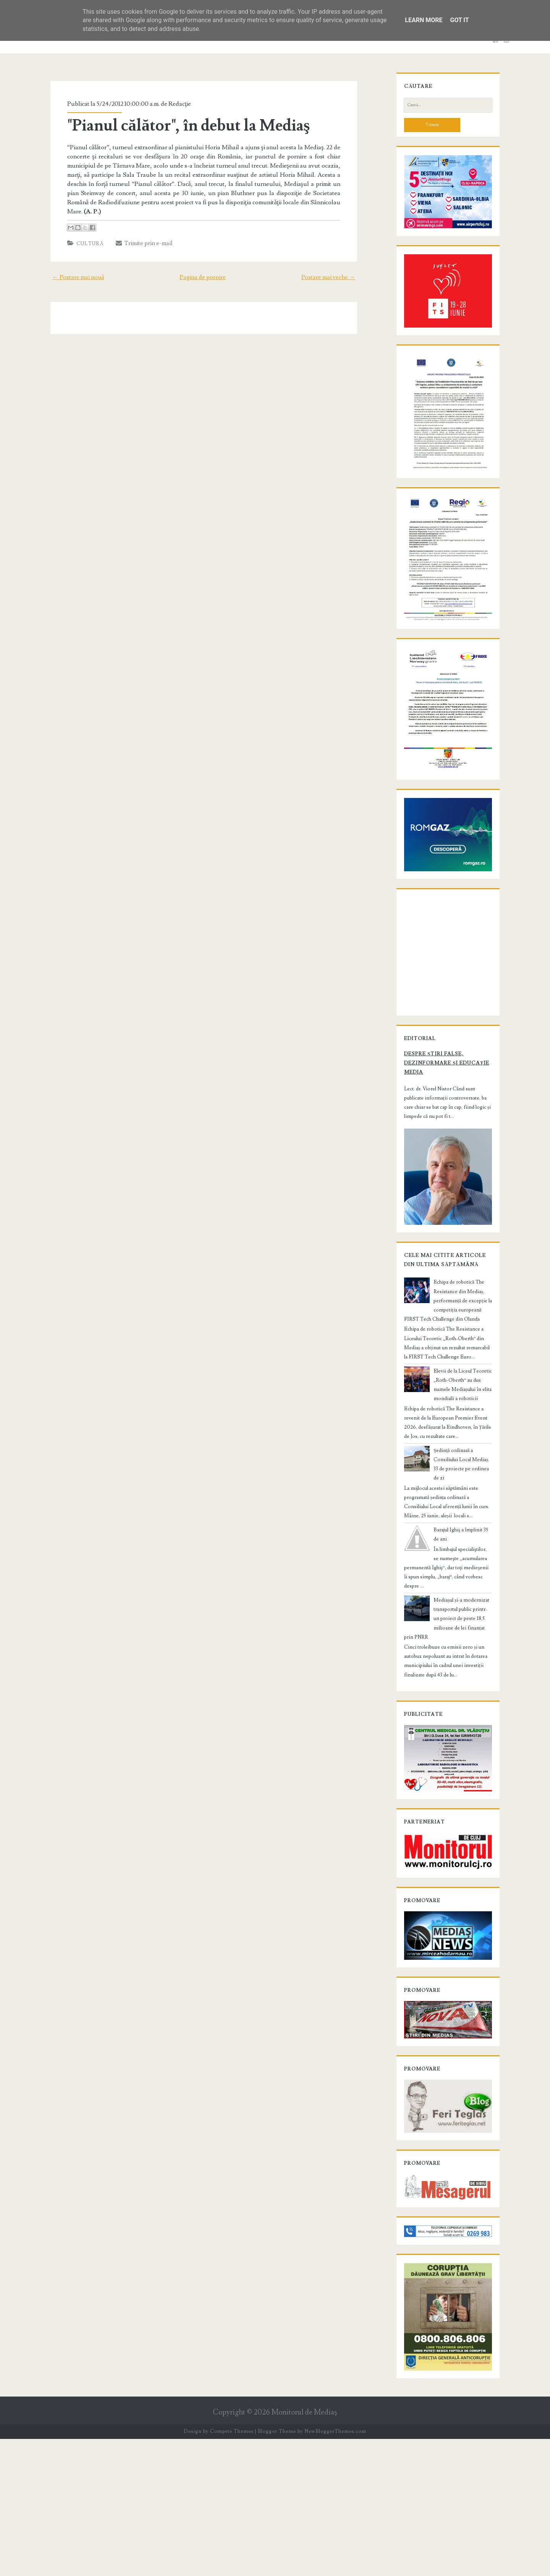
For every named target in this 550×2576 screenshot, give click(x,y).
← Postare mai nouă (69, 268)
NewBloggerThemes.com (335, 2568)
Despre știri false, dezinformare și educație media (438, 1180)
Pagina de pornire (203, 268)
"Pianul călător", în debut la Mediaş (180, 125)
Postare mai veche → (338, 268)
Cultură (82, 234)
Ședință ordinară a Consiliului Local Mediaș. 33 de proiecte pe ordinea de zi (459, 1575)
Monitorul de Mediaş (304, 2549)
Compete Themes (231, 2568)
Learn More (423, 20)
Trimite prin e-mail (135, 234)
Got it (459, 20)
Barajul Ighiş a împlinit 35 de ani (460, 1637)
